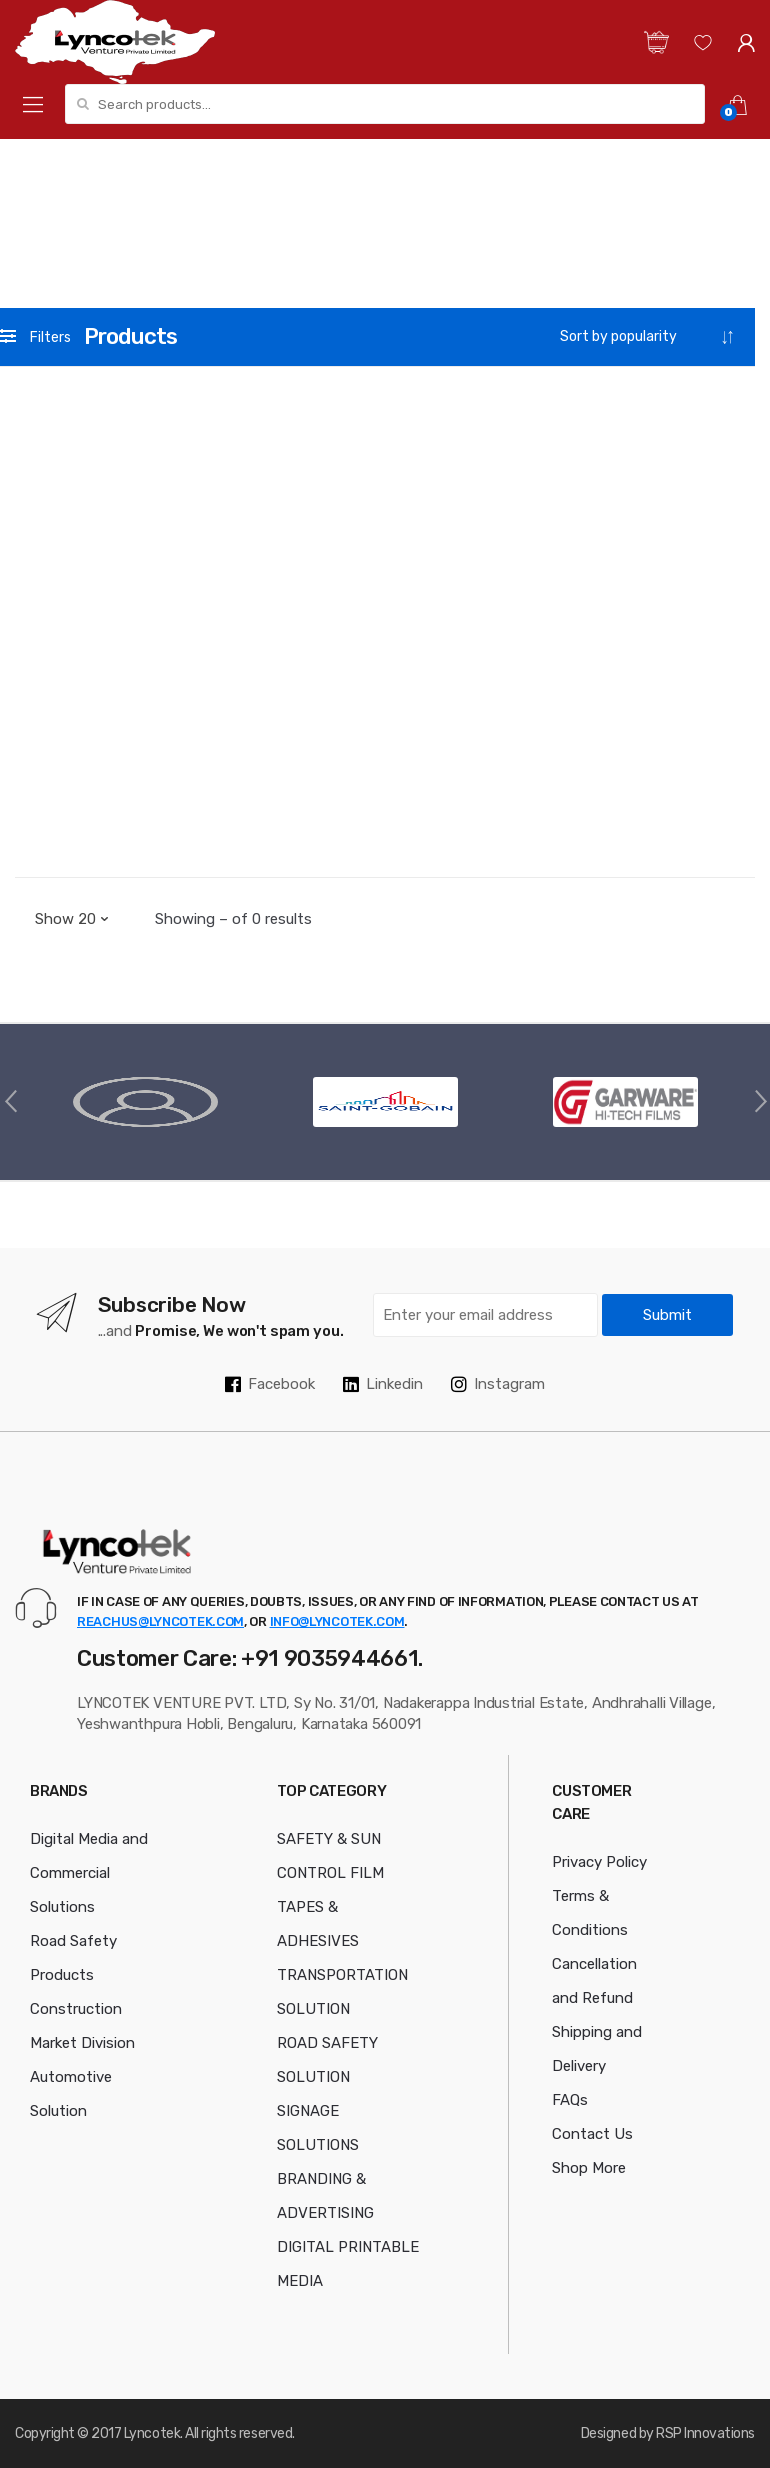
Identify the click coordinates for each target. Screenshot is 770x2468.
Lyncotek (152, 2433)
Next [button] (760, 1100)
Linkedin (383, 1384)
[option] (145, 1102)
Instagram (498, 1384)
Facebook (270, 1384)
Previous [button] (10, 1100)
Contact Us (592, 2134)
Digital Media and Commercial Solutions (89, 1873)
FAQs (570, 2100)
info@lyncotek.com (337, 1621)
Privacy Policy (599, 1862)
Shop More (589, 2168)
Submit (667, 1315)
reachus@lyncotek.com (160, 1621)
